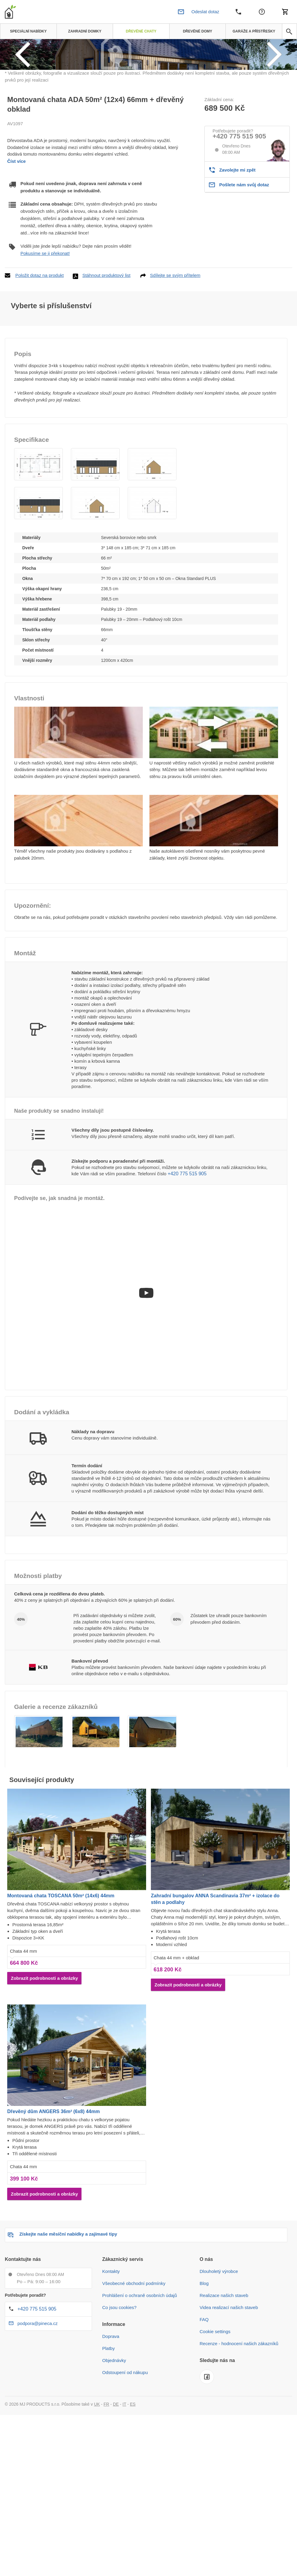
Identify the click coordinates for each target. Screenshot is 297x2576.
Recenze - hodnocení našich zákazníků (239, 2416)
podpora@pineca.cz (37, 2396)
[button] (38, 538)
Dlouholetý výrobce (219, 2344)
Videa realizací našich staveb (229, 2380)
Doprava (110, 2409)
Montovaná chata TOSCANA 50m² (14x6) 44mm (61, 1969)
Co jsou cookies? (119, 2380)
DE (116, 2477)
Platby (108, 2421)
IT (124, 2477)
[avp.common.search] (289, 31)
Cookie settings (215, 2404)
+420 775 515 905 (239, 209)
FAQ (204, 2392)
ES (133, 2477)
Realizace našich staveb (224, 2368)
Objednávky (114, 2433)
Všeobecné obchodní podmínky (133, 2356)
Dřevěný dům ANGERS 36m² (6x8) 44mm (53, 2184)
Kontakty (111, 2344)
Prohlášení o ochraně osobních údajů (139, 2368)
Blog (204, 2356)
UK (97, 2477)
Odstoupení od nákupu (125, 2445)
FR (106, 2477)
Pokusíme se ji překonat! (45, 326)
